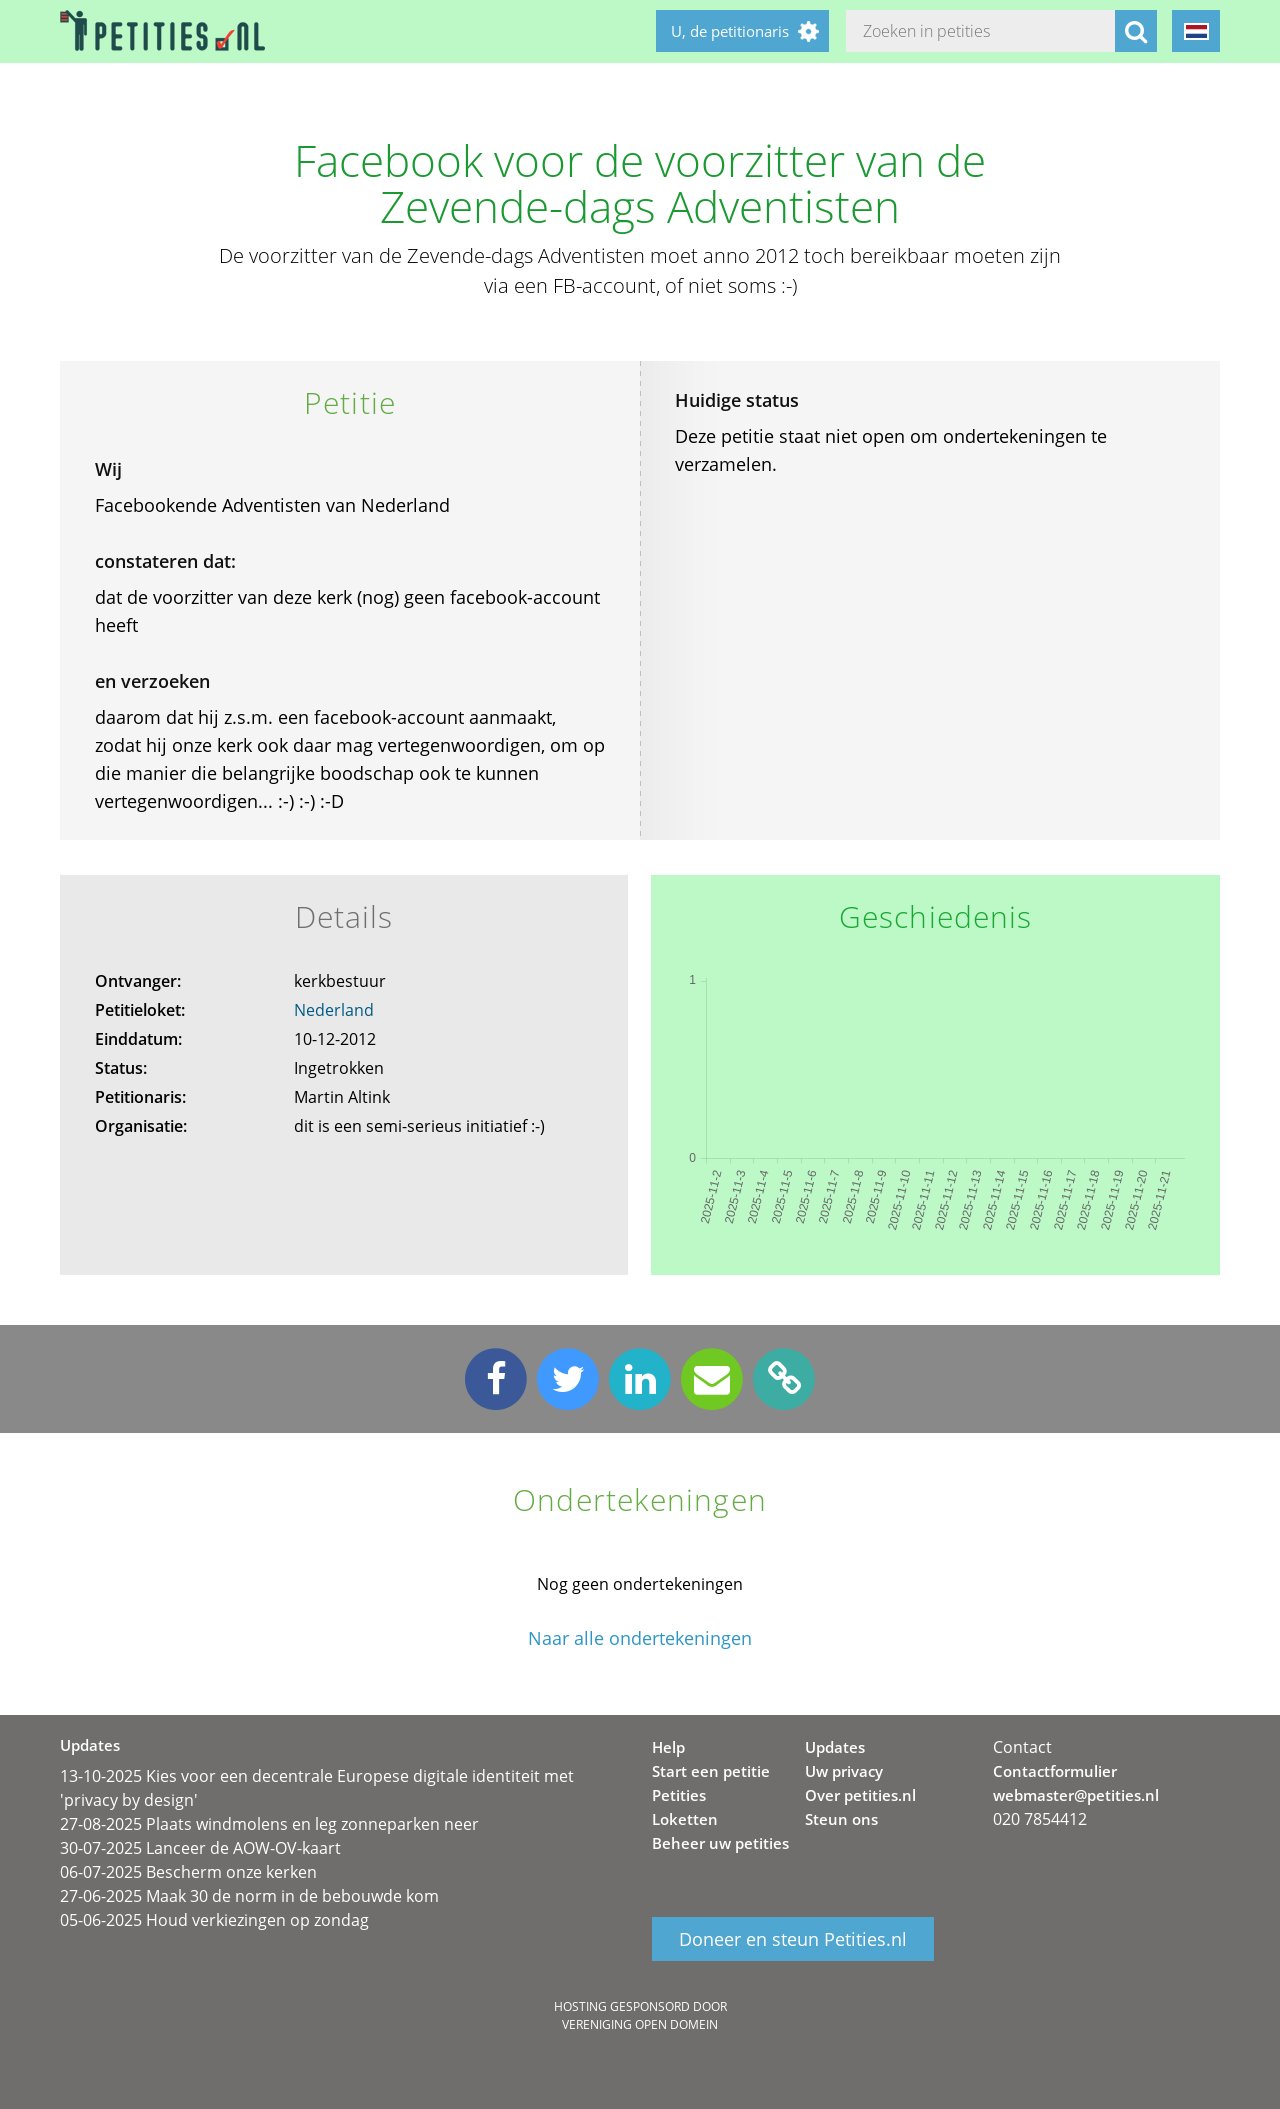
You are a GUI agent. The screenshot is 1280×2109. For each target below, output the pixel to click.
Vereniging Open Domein (640, 2024)
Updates (835, 1747)
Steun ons (841, 1819)
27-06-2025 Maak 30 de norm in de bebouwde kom (249, 1896)
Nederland (334, 1010)
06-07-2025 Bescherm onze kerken (188, 1872)
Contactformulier (1055, 1771)
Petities (679, 1795)
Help (668, 1747)
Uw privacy (844, 1771)
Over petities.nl (860, 1795)
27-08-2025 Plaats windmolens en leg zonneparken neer (269, 1824)
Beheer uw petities (720, 1843)
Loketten (685, 1819)
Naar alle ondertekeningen (640, 1638)
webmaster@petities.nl (1076, 1795)
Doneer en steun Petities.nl (793, 1939)
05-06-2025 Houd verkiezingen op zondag (214, 1920)
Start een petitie (711, 1771)
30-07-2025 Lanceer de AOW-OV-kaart (200, 1848)
